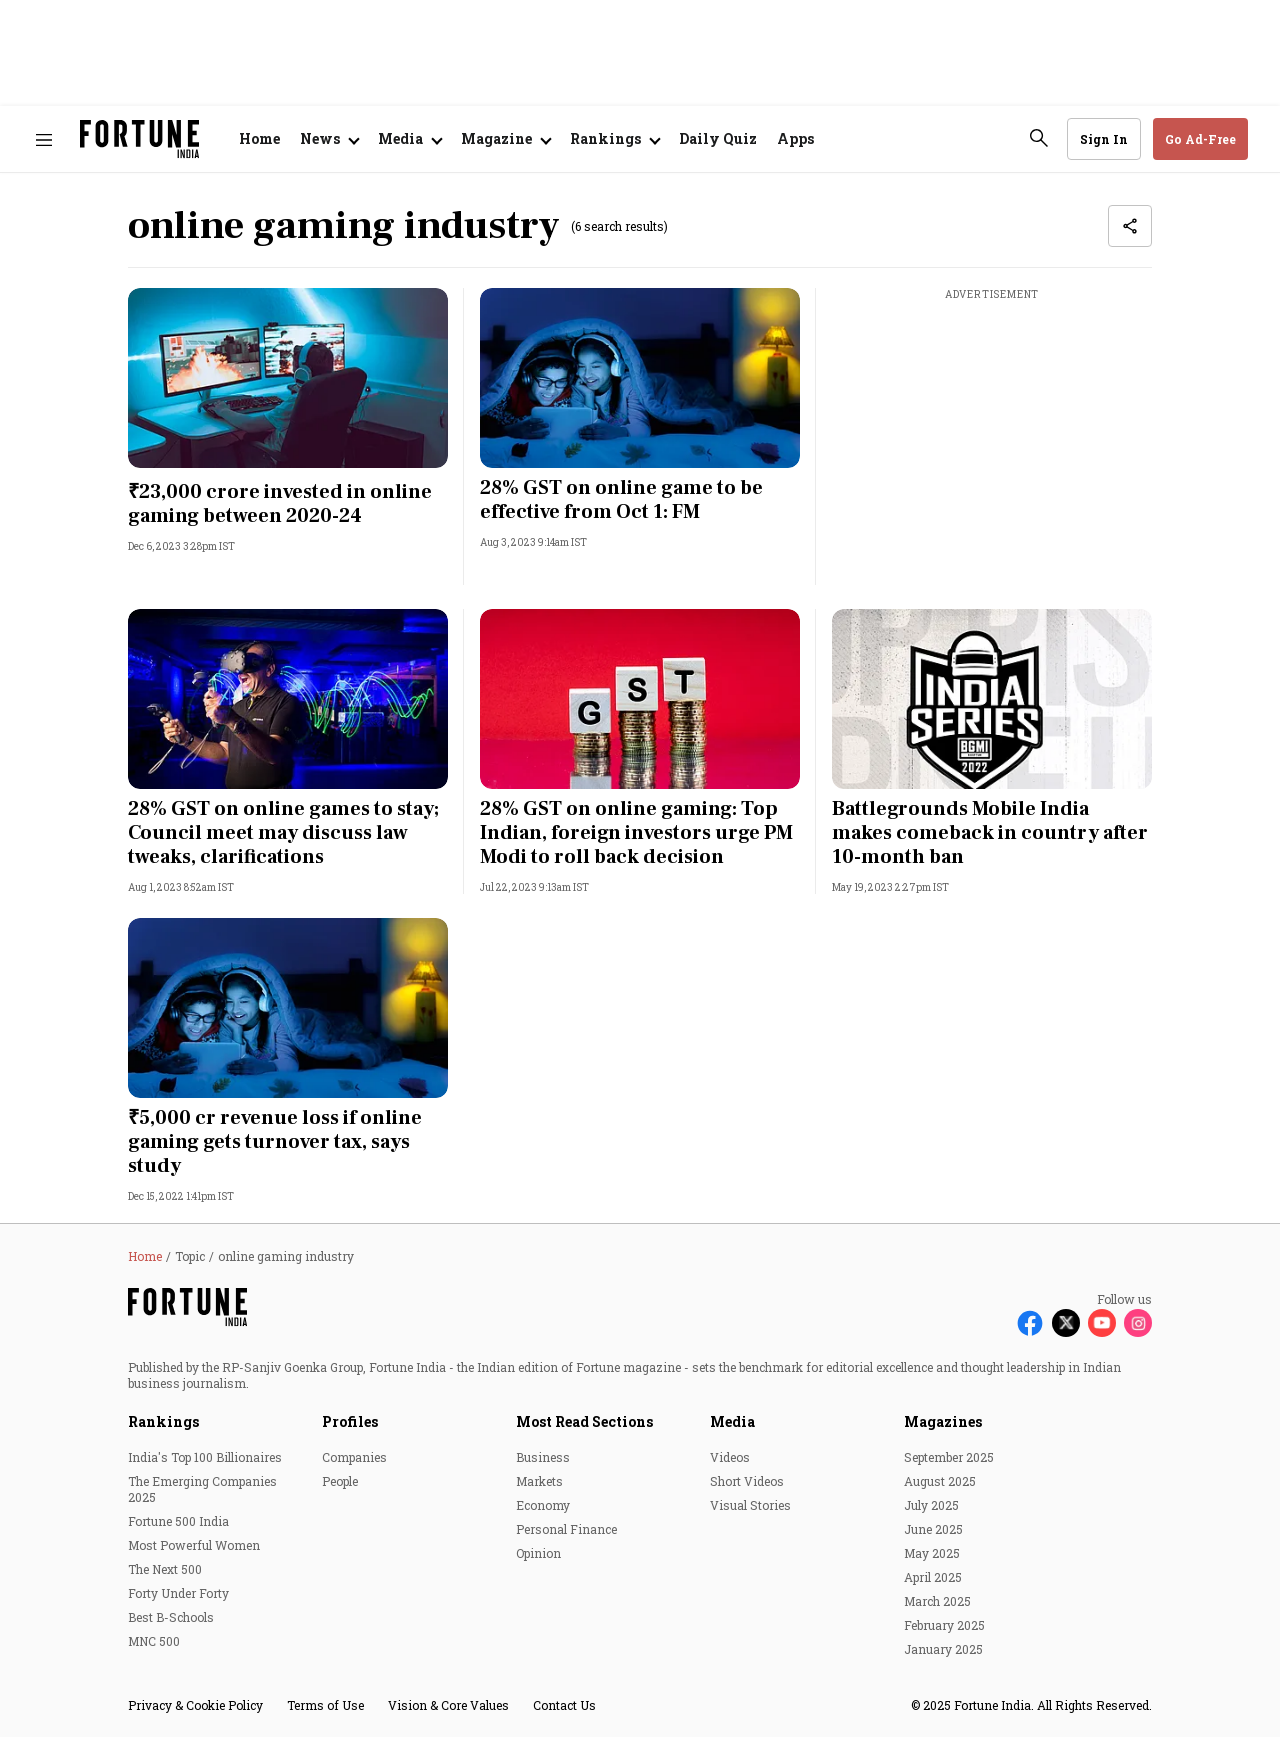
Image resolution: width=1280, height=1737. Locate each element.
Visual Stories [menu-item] (750, 1505)
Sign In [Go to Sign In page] (1104, 139)
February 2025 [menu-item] (944, 1625)
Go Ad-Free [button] (1200, 139)
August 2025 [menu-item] (940, 1481)
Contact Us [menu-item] (564, 1705)
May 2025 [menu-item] (932, 1553)
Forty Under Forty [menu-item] (178, 1593)
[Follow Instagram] (1138, 1323)
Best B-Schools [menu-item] (171, 1617)
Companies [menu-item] (354, 1457)
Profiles (350, 1421)
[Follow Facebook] (1030, 1323)
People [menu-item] (340, 1481)
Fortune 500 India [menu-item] (178, 1521)
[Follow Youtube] (1102, 1323)
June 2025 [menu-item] (933, 1529)
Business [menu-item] (543, 1457)
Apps (795, 138)
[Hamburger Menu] (44, 139)
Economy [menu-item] (543, 1505)
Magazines (943, 1421)
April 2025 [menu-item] (933, 1577)
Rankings (163, 1421)
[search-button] (1039, 138)
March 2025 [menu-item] (937, 1601)
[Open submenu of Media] (409, 139)
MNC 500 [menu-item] (154, 1641)
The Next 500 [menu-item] (165, 1569)
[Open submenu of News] (329, 139)
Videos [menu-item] (730, 1457)
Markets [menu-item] (539, 1481)
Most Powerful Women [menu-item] (194, 1545)
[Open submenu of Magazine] (505, 139)
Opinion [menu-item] (538, 1553)
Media (732, 1421)
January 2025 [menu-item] (943, 1649)
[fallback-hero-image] (288, 378)
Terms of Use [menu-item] (325, 1705)
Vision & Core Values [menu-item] (448, 1705)
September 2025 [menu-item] (949, 1457)
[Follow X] (1066, 1323)
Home (259, 138)
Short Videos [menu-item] (747, 1481)
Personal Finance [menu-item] (566, 1529)
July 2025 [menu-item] (931, 1505)
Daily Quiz (718, 138)
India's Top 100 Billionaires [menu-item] (205, 1457)
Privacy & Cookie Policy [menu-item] (195, 1705)
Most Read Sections (584, 1421)
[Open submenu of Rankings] (614, 139)
